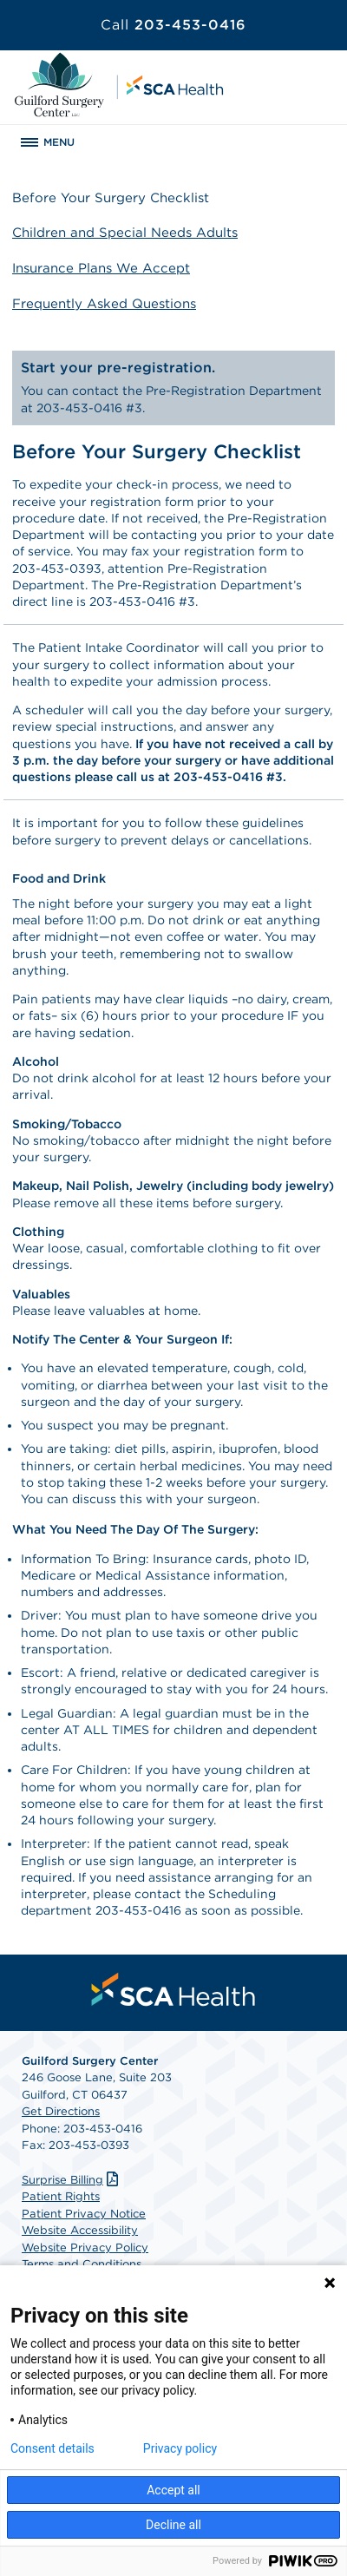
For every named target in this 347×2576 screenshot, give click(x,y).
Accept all (173, 2490)
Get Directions (61, 2111)
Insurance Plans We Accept (101, 268)
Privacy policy (180, 2448)
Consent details (52, 2448)
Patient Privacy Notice (84, 2213)
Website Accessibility (80, 2230)
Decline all (173, 2525)
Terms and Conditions (81, 2263)
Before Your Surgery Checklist (110, 198)
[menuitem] (173, 1989)
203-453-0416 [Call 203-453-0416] (173, 24)
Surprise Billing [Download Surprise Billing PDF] (72, 2179)
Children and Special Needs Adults (125, 232)
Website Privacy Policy (85, 2247)
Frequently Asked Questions (104, 304)
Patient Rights (61, 2196)
